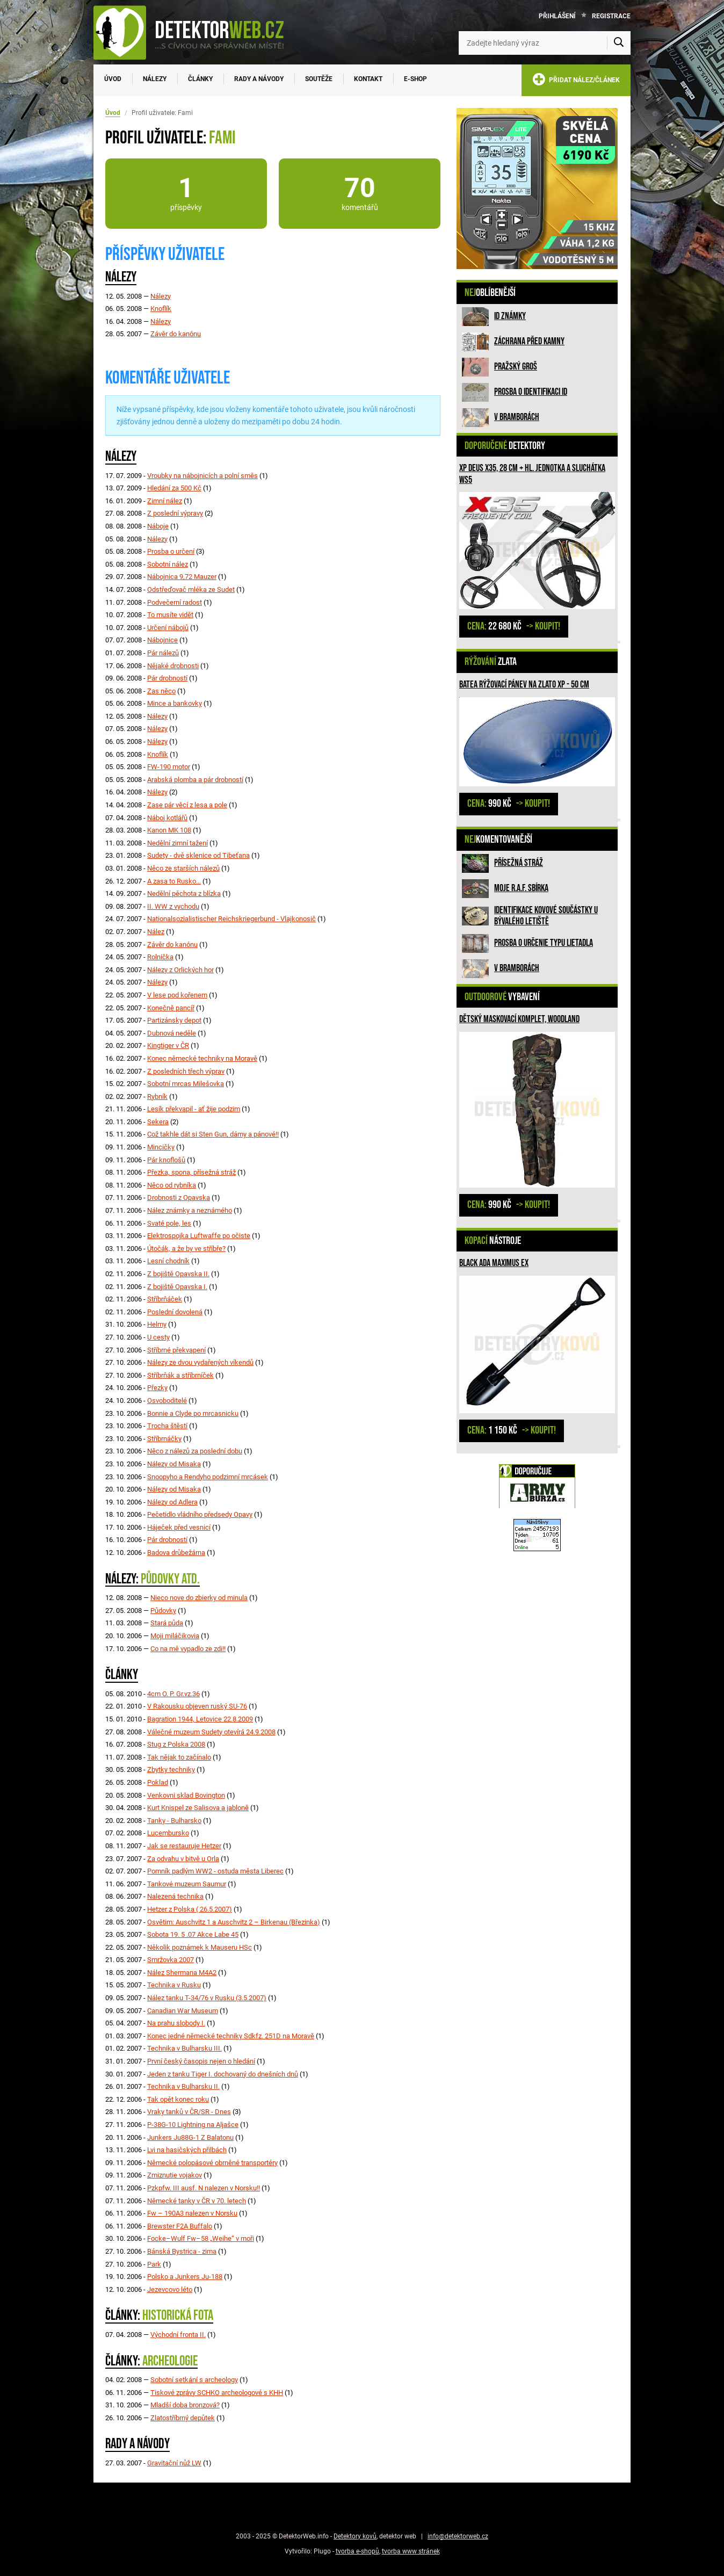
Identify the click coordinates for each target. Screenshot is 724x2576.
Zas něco (161, 691)
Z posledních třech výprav (186, 1071)
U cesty (158, 1337)
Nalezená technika (175, 1896)
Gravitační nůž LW (174, 2463)
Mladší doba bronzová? (185, 2405)
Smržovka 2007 (170, 1960)
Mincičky (161, 1147)
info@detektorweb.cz (458, 2536)
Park (154, 2264)
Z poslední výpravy (175, 513)
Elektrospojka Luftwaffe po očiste (198, 1236)
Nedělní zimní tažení (177, 843)
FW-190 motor (168, 767)
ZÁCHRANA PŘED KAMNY (529, 341)
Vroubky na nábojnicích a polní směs (202, 476)
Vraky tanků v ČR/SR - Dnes (189, 2112)
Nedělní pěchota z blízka (184, 893)
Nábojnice (162, 640)
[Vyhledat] (619, 43)
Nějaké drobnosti (173, 666)
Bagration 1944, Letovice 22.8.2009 (200, 1719)
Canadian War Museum (182, 2011)
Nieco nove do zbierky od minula (199, 1598)
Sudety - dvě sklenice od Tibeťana (198, 855)
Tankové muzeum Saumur (186, 1884)
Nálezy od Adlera (172, 1502)
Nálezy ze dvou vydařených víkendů (200, 1362)
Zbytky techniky (171, 1769)
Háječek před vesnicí (179, 1527)
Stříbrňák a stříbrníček (180, 1375)
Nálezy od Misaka (174, 1464)
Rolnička (160, 957)
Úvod (112, 79)
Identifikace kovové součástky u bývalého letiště (546, 916)
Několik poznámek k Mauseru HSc (199, 1947)
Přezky (157, 1388)
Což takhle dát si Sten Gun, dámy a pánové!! (213, 1134)
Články (200, 79)
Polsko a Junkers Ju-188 (184, 2277)
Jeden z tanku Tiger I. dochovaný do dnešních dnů (222, 2074)
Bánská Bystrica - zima (181, 2251)
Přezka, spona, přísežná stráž (191, 1172)
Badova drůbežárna (176, 1553)
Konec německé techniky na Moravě (202, 1058)
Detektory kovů (355, 2536)
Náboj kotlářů (167, 818)
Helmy (156, 1324)
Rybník (157, 1096)
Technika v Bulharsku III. (184, 2048)
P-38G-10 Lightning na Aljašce (192, 2125)
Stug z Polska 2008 (176, 1744)
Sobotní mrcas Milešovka (185, 1084)
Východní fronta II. (178, 2335)
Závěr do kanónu (175, 334)
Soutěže (318, 79)
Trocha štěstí (167, 1426)
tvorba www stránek (411, 2551)
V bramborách (516, 417)
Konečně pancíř (170, 1008)
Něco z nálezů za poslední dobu (194, 1451)
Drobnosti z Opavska (178, 1197)
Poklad (157, 1782)
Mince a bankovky (174, 703)
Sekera (158, 1122)
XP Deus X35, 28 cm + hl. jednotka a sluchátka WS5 (532, 474)
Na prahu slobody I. (176, 2023)
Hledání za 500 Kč (174, 488)
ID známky (510, 316)
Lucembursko (168, 1833)
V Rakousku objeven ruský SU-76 (197, 1706)
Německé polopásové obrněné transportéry (212, 2163)
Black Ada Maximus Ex (493, 1263)
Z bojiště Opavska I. (177, 1287)
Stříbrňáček (164, 1299)
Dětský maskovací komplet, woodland (519, 1019)
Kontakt (368, 79)
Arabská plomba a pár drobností (195, 780)
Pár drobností (167, 678)
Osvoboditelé (167, 1400)
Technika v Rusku (174, 1985)
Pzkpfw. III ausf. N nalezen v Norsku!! (203, 2188)
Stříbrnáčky (164, 1439)
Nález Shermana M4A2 (181, 1973)
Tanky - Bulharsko (174, 1821)
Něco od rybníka (171, 1185)
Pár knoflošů (166, 1160)
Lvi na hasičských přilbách (187, 2150)
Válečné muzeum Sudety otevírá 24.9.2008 (211, 1732)
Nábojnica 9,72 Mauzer (181, 577)
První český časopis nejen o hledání (201, 2061)
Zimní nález (164, 501)
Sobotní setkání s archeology (194, 2380)
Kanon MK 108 (169, 830)
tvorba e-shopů (357, 2551)
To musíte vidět (170, 615)
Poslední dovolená (174, 1312)
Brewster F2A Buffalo (179, 2226)
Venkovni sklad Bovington (186, 1795)
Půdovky (163, 1611)
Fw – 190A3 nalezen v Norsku (192, 2213)
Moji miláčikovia (174, 1636)
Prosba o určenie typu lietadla (543, 943)
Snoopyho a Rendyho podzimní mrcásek (207, 1477)
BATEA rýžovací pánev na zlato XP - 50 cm (524, 684)
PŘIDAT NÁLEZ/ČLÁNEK (576, 81)
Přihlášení (557, 16)
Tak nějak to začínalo (179, 1757)
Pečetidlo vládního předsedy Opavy (199, 1514)
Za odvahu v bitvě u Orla (183, 1859)
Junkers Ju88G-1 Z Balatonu (190, 2137)
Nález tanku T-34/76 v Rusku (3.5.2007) (206, 1998)
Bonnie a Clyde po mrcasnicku (192, 1413)
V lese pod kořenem (177, 995)
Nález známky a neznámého (189, 1210)
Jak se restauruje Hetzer (184, 1846)
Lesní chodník (168, 1261)
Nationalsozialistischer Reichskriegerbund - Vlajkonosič (231, 919)
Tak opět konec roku (178, 2099)
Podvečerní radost (174, 602)
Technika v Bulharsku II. (183, 2086)
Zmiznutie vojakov (174, 2175)
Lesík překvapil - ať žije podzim (193, 1109)
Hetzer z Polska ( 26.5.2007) (189, 1909)
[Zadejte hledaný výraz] (545, 43)
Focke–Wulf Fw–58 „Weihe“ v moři (200, 2238)
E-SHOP (415, 79)
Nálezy (154, 79)
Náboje (158, 526)
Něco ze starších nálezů (183, 868)
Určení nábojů (168, 628)
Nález (155, 932)
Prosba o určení (170, 551)
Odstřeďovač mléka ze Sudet (191, 589)
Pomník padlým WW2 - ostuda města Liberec (215, 1871)
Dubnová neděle (171, 1033)
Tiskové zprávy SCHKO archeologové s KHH (216, 2393)
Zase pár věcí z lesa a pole (187, 805)
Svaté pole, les (169, 1223)
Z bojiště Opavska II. (178, 1274)
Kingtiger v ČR (168, 1045)
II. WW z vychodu (173, 906)
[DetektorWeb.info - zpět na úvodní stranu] (195, 32)
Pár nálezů (163, 653)
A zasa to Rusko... (174, 881)
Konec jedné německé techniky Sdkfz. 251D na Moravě (230, 2036)
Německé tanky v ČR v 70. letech (196, 2201)
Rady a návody (259, 79)
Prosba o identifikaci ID (530, 391)
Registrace (611, 16)
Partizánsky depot (174, 1020)
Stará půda (166, 1623)
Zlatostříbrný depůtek (182, 2418)
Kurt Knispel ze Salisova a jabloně (198, 1808)
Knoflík (160, 309)
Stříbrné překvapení (176, 1350)
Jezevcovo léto (169, 2289)
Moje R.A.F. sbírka (521, 888)
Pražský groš (515, 366)
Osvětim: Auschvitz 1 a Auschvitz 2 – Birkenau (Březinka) (233, 1922)
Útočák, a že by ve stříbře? (186, 1248)
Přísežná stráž (518, 863)
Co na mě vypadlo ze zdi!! (188, 1649)
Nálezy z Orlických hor (180, 970)
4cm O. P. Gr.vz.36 (173, 1694)
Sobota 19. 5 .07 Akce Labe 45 (192, 1934)
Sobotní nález (167, 564)
